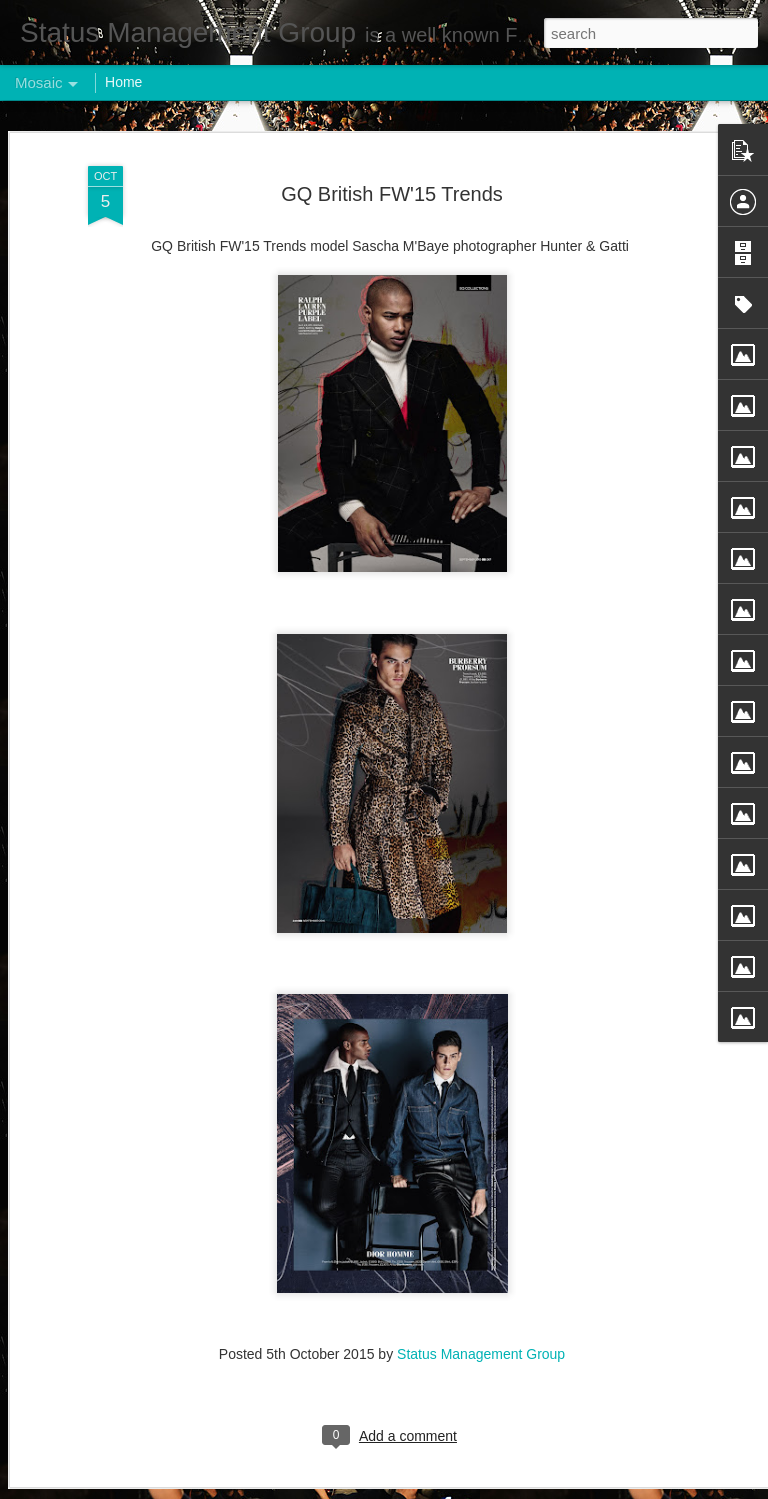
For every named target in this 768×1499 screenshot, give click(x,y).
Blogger (446, 1488)
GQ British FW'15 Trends (392, 159)
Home (123, 82)
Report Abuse (505, 1488)
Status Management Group (481, 1320)
